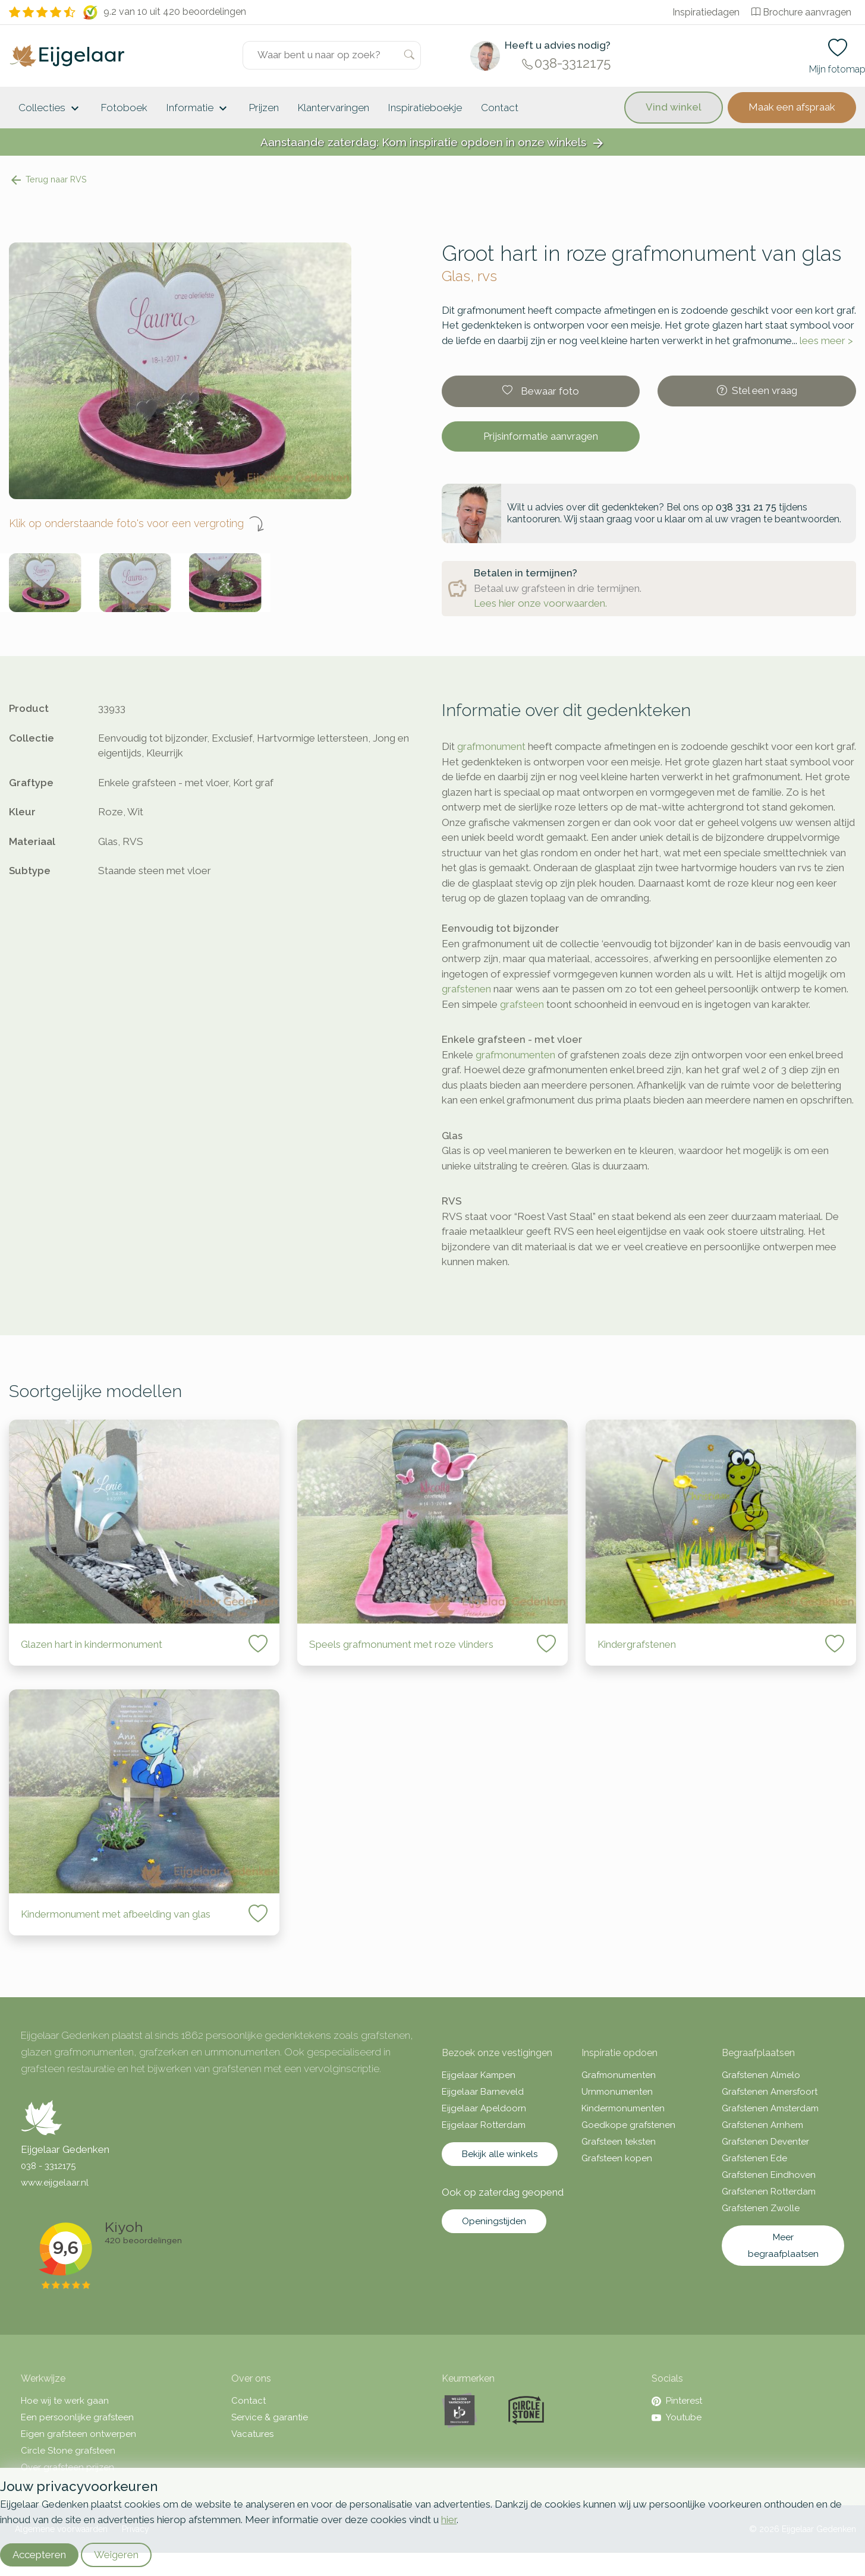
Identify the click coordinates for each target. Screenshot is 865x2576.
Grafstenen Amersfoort (769, 2091)
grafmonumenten (515, 1055)
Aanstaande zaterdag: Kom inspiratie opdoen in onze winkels (432, 142)
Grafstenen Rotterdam (769, 2191)
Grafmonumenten (618, 2075)
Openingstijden (494, 2221)
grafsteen (522, 1004)
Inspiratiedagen (706, 12)
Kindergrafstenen (636, 1644)
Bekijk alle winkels (499, 2154)
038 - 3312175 (48, 2166)
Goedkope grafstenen (628, 2125)
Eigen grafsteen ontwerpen (78, 2434)
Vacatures (252, 2434)
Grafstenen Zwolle (761, 2208)
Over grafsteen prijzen (67, 2467)
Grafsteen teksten (618, 2141)
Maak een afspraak (791, 107)
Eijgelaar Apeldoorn (484, 2108)
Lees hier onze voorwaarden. (540, 603)
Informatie (198, 109)
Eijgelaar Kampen (478, 2075)
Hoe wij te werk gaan (65, 2400)
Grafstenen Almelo (761, 2075)
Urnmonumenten (617, 2091)
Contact (499, 107)
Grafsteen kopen (616, 2158)
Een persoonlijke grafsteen (77, 2417)
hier (449, 2519)
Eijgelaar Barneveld (483, 2091)
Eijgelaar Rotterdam (484, 2125)
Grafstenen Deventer (765, 2141)
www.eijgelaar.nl (55, 2182)
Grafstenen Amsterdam (770, 2108)
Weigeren (116, 2555)
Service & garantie (269, 2417)
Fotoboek (124, 107)
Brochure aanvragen (801, 12)
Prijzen (264, 107)
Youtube (677, 2417)
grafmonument (491, 746)
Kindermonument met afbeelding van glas (115, 1914)
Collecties (50, 109)
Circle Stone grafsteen (68, 2450)
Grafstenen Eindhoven (769, 2175)
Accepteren (39, 2555)
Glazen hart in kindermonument (91, 1644)
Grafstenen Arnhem (762, 2125)
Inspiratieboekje (425, 107)
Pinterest (677, 2400)
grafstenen (466, 989)
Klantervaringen (333, 107)
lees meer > (826, 340)
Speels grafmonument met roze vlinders (401, 1644)
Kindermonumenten (623, 2108)
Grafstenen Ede (754, 2158)
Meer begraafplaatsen (783, 2245)
